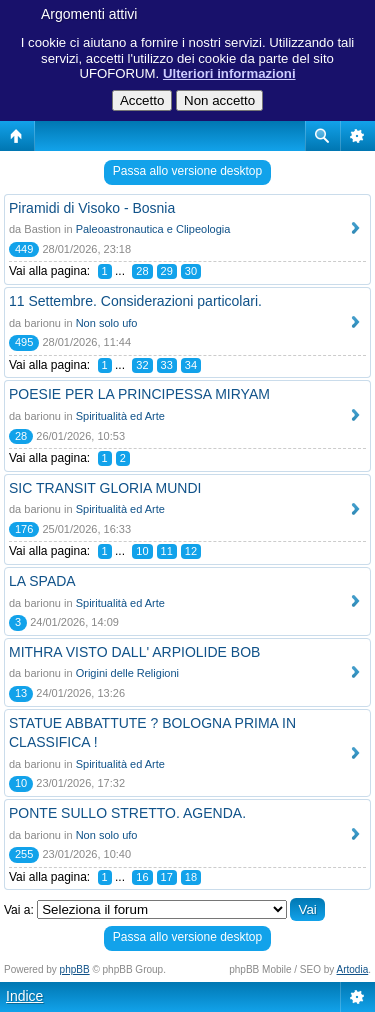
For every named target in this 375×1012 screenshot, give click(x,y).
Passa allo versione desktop (187, 171)
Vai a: (19, 910)
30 (191, 271)
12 (191, 551)
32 (142, 365)
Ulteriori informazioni (229, 73)
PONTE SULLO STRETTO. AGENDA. (127, 813)
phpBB (75, 969)
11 (167, 551)
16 (142, 877)
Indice (24, 996)
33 (167, 365)
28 (142, 271)
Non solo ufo (107, 323)
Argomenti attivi (89, 14)
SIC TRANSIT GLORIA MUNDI (105, 488)
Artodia (353, 969)
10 (142, 551)
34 (191, 365)
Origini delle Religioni (127, 673)
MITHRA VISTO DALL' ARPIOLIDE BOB (134, 652)
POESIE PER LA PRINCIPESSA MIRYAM (139, 394)
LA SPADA (42, 581)
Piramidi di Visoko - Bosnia (92, 208)
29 (167, 271)
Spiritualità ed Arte (120, 416)
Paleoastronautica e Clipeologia (153, 229)
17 (167, 877)
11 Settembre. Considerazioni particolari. (135, 301)
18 (191, 877)
